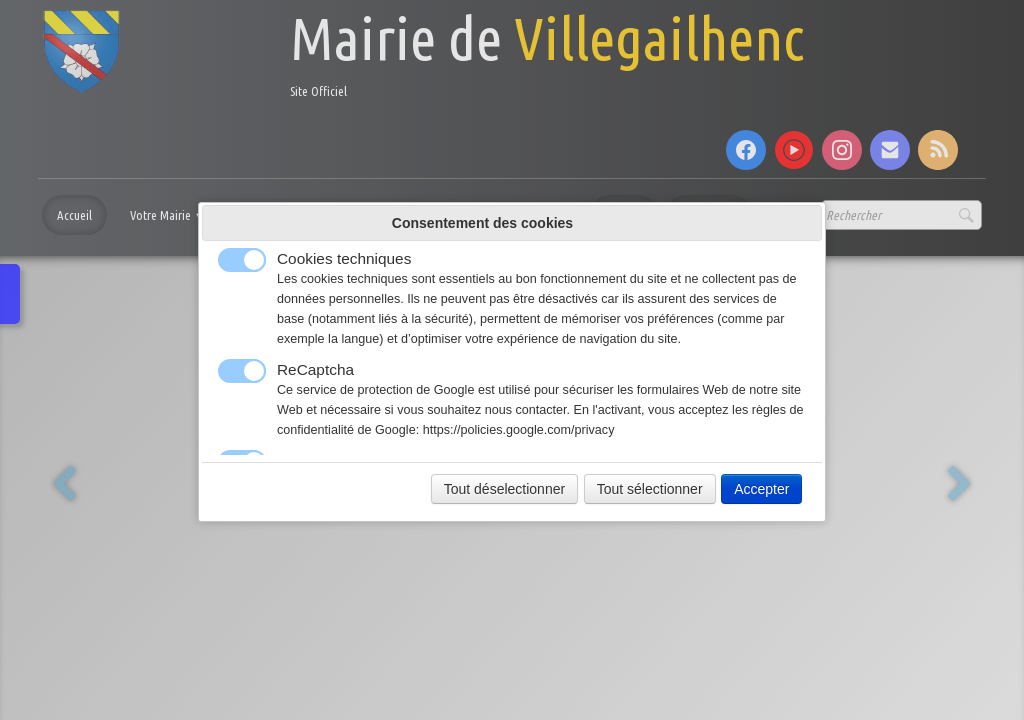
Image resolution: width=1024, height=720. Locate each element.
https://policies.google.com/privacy (519, 430)
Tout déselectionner (504, 489)
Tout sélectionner (650, 489)
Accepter (761, 489)
